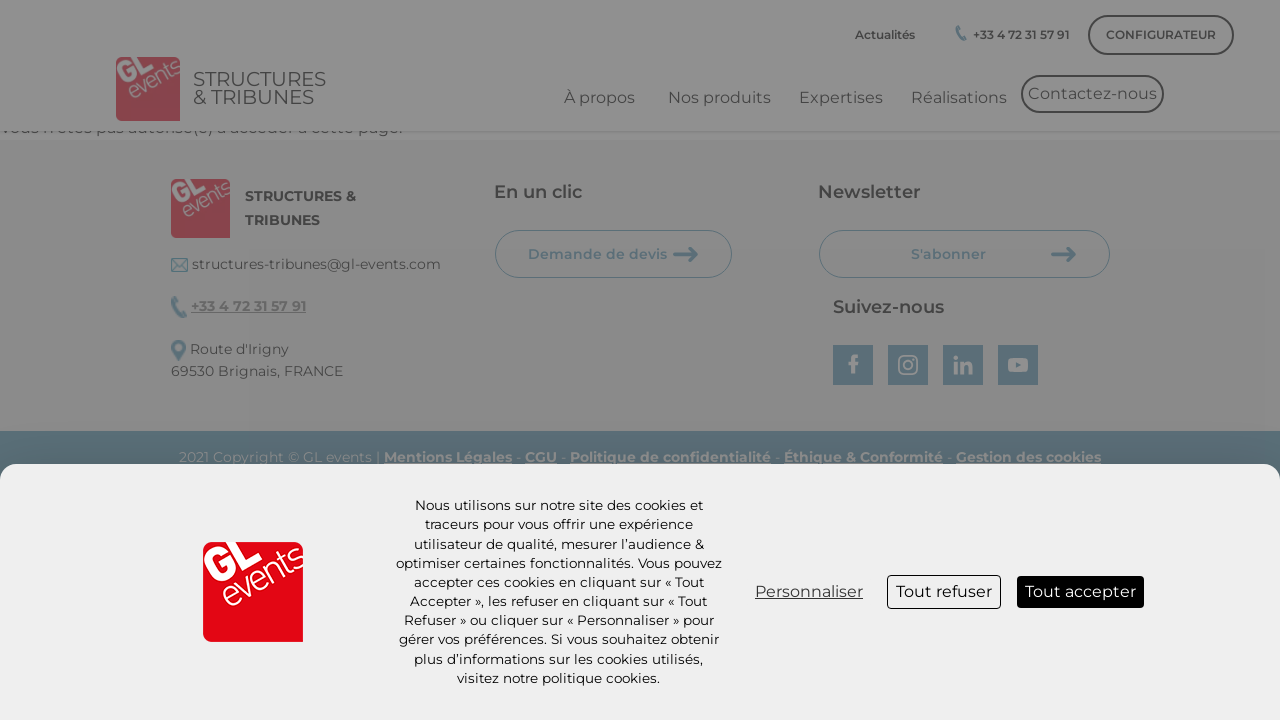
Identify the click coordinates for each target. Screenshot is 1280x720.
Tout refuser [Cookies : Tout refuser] (944, 591)
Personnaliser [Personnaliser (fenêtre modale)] (809, 591)
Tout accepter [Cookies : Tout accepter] (1080, 591)
